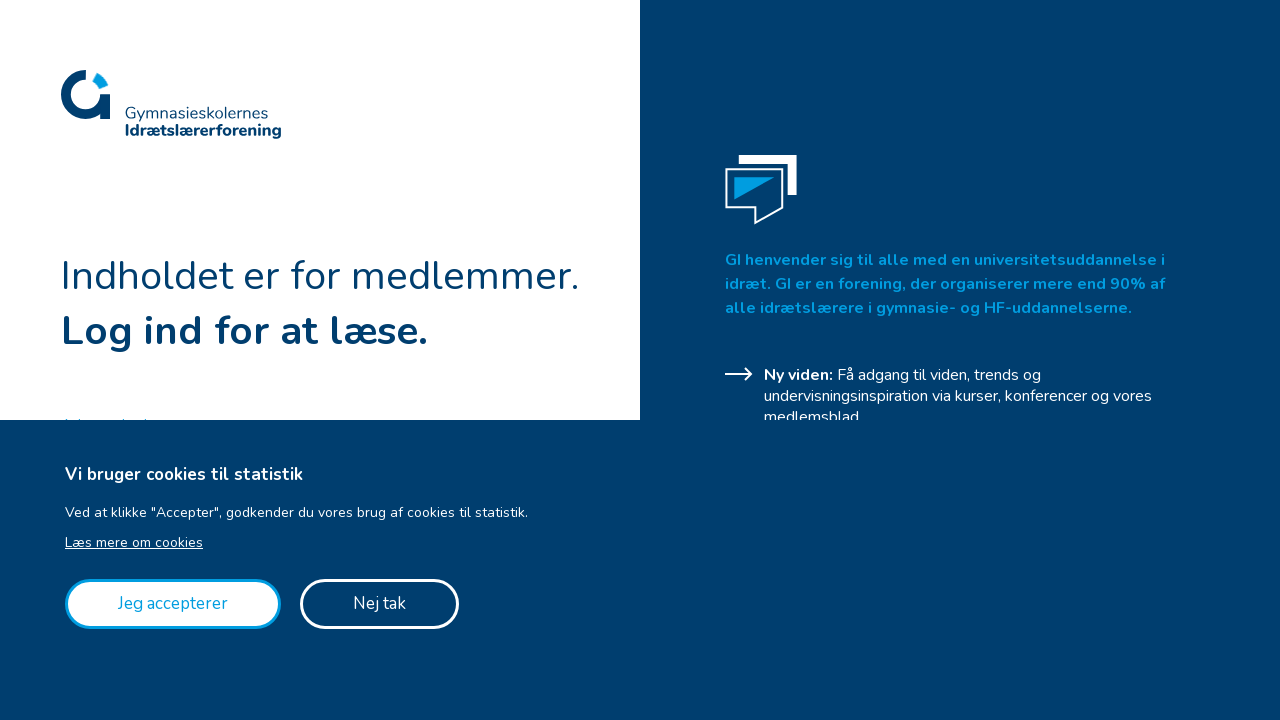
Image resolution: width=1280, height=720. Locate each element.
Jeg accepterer (173, 603)
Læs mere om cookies (134, 542)
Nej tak (379, 603)
